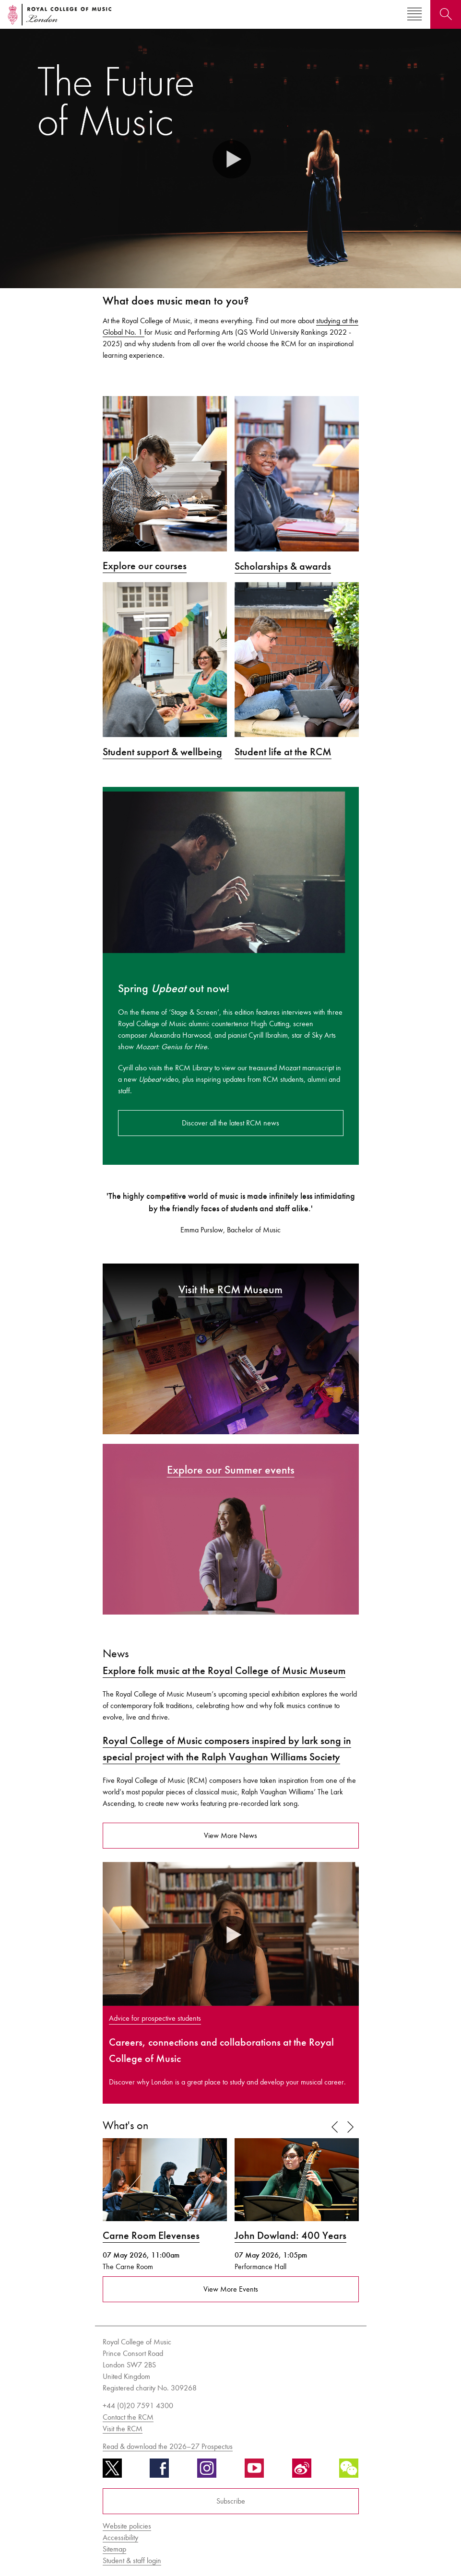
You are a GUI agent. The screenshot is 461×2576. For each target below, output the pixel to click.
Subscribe (230, 2501)
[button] (230, 158)
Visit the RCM (122, 2428)
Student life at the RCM (283, 752)
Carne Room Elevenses (151, 2235)
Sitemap (114, 2548)
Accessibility (120, 2537)
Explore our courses (145, 566)
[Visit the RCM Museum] (231, 1348)
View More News (230, 1835)
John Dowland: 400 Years (290, 2235)
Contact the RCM (128, 2417)
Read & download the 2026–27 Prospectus (168, 2446)
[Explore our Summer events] (231, 1528)
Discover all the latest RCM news (230, 1122)
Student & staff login (132, 2560)
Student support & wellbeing (162, 752)
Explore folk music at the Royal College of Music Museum (224, 1670)
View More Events (230, 2289)
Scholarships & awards (283, 566)
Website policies (127, 2525)
